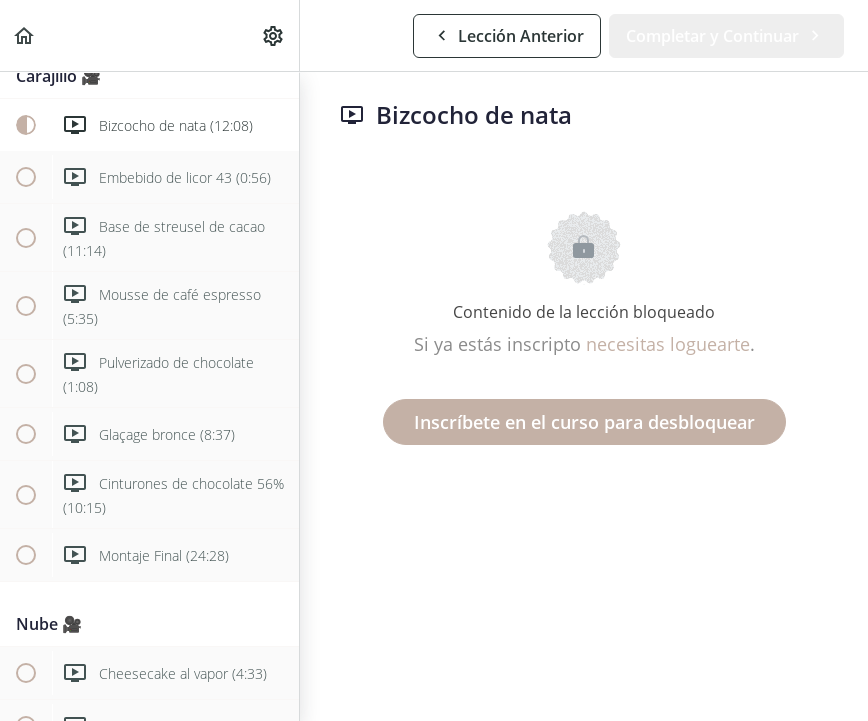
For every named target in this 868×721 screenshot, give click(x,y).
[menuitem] (274, 35)
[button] (25, 35)
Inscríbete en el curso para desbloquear (584, 422)
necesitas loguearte (668, 344)
